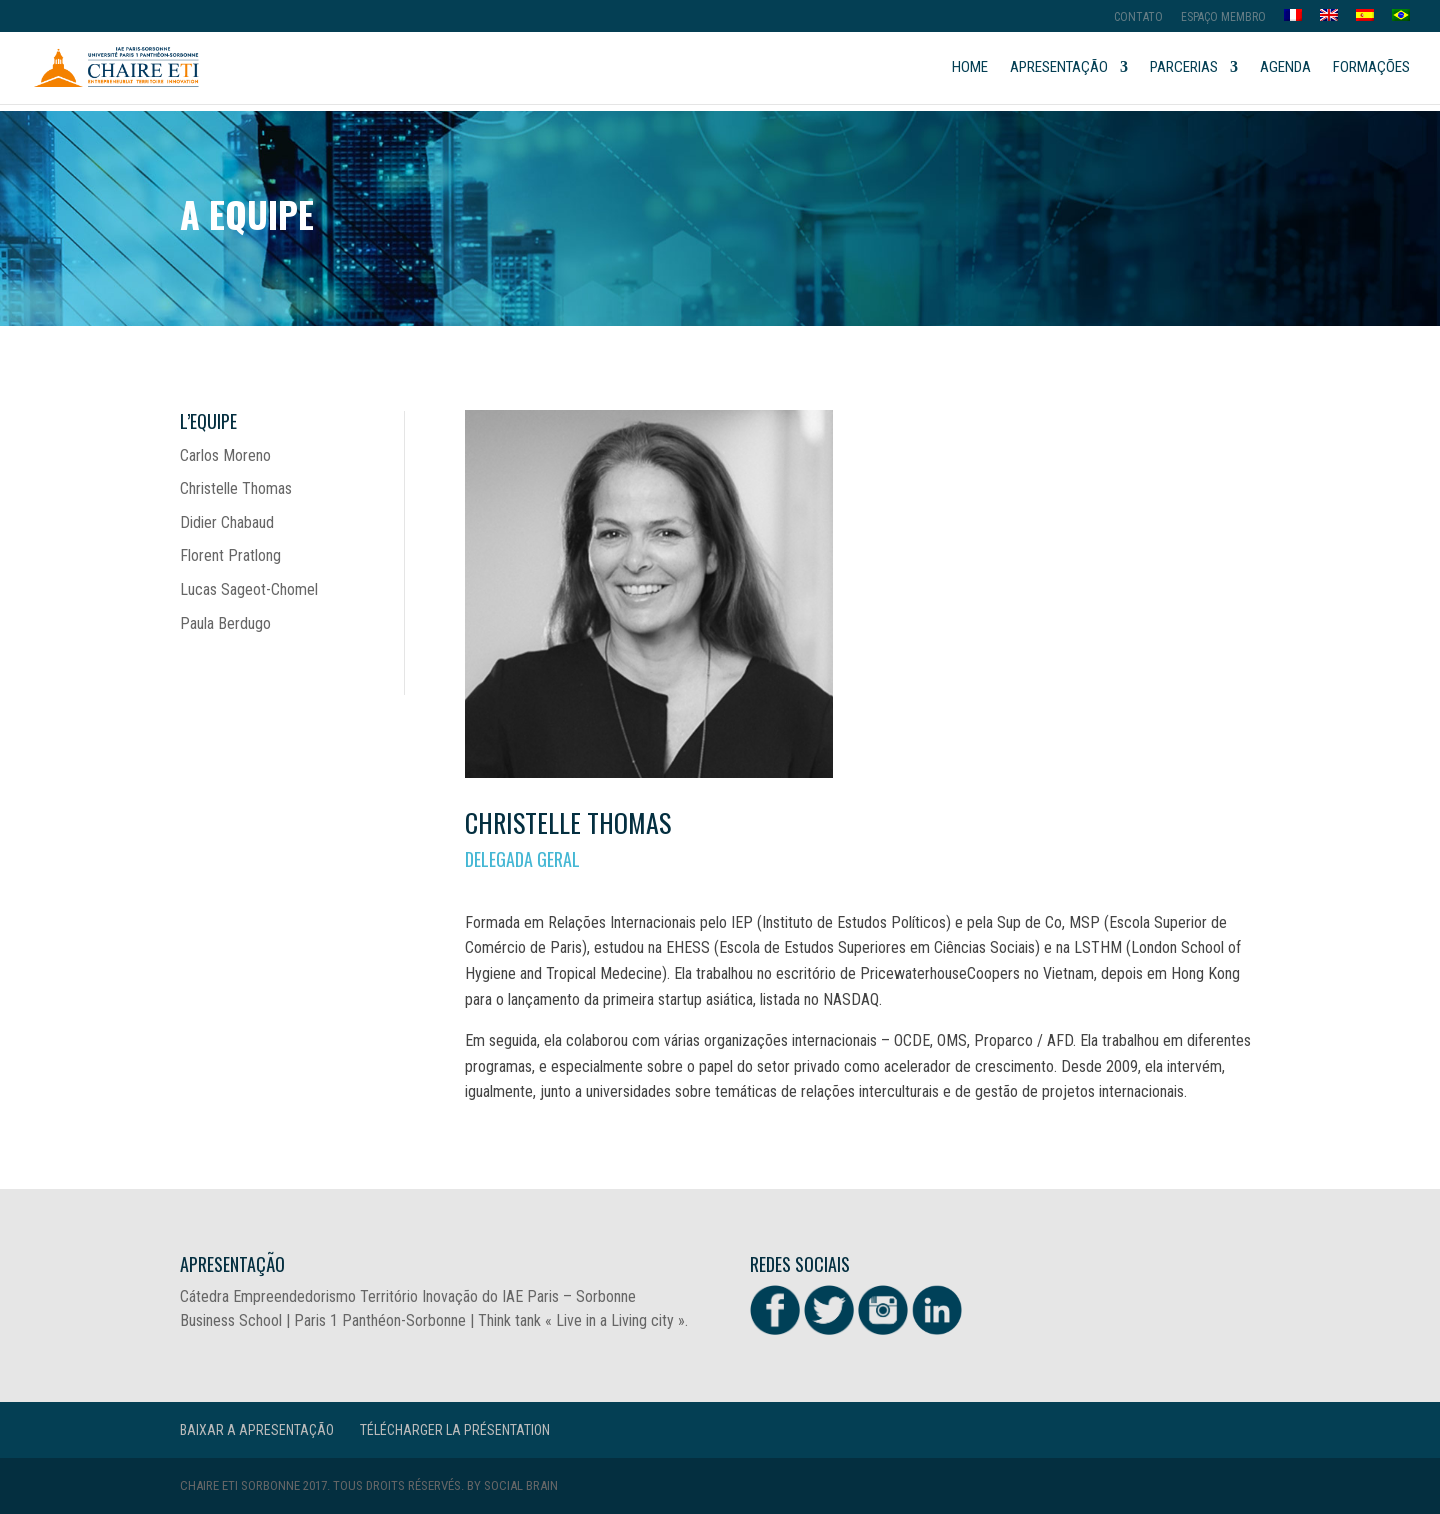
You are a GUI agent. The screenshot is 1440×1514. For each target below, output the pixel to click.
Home (970, 68)
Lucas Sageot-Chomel (249, 589)
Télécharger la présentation (455, 1430)
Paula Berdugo (225, 623)
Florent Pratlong (230, 555)
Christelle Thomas (236, 488)
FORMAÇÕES (1371, 68)
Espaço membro (1223, 17)
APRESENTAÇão (1059, 68)
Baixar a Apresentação (257, 1430)
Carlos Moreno (225, 455)
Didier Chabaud (227, 522)
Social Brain (521, 1485)
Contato (1138, 17)
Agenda (1285, 68)
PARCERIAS (1184, 68)
